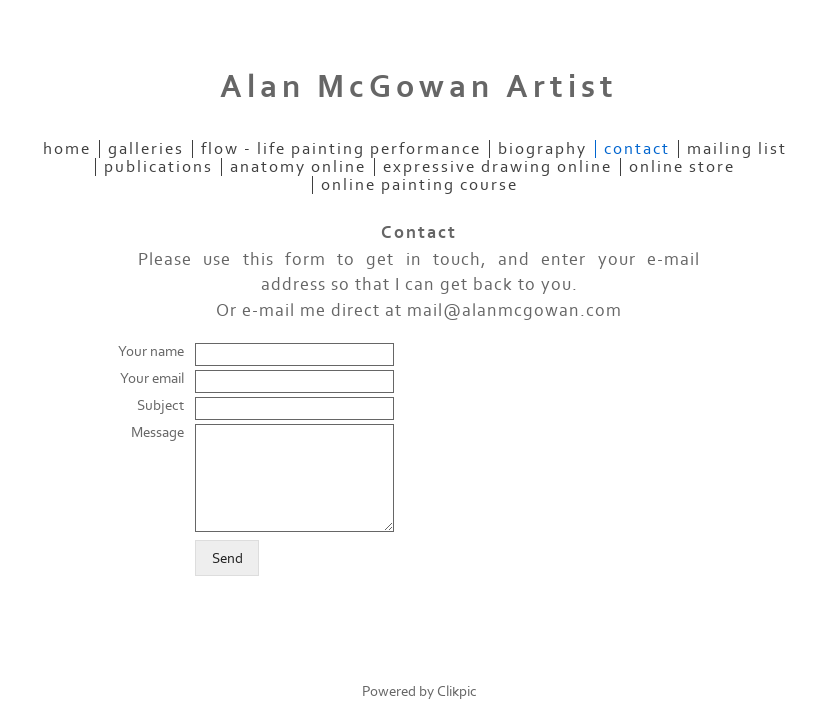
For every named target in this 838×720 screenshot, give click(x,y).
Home (67, 149)
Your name (151, 351)
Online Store (682, 167)
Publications (158, 167)
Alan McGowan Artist (419, 87)
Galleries (146, 149)
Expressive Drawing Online (497, 167)
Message (157, 432)
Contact (637, 149)
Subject (160, 405)
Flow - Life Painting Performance (341, 149)
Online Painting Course (419, 185)
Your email (152, 378)
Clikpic (457, 691)
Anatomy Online (298, 167)
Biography (542, 149)
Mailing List (737, 149)
